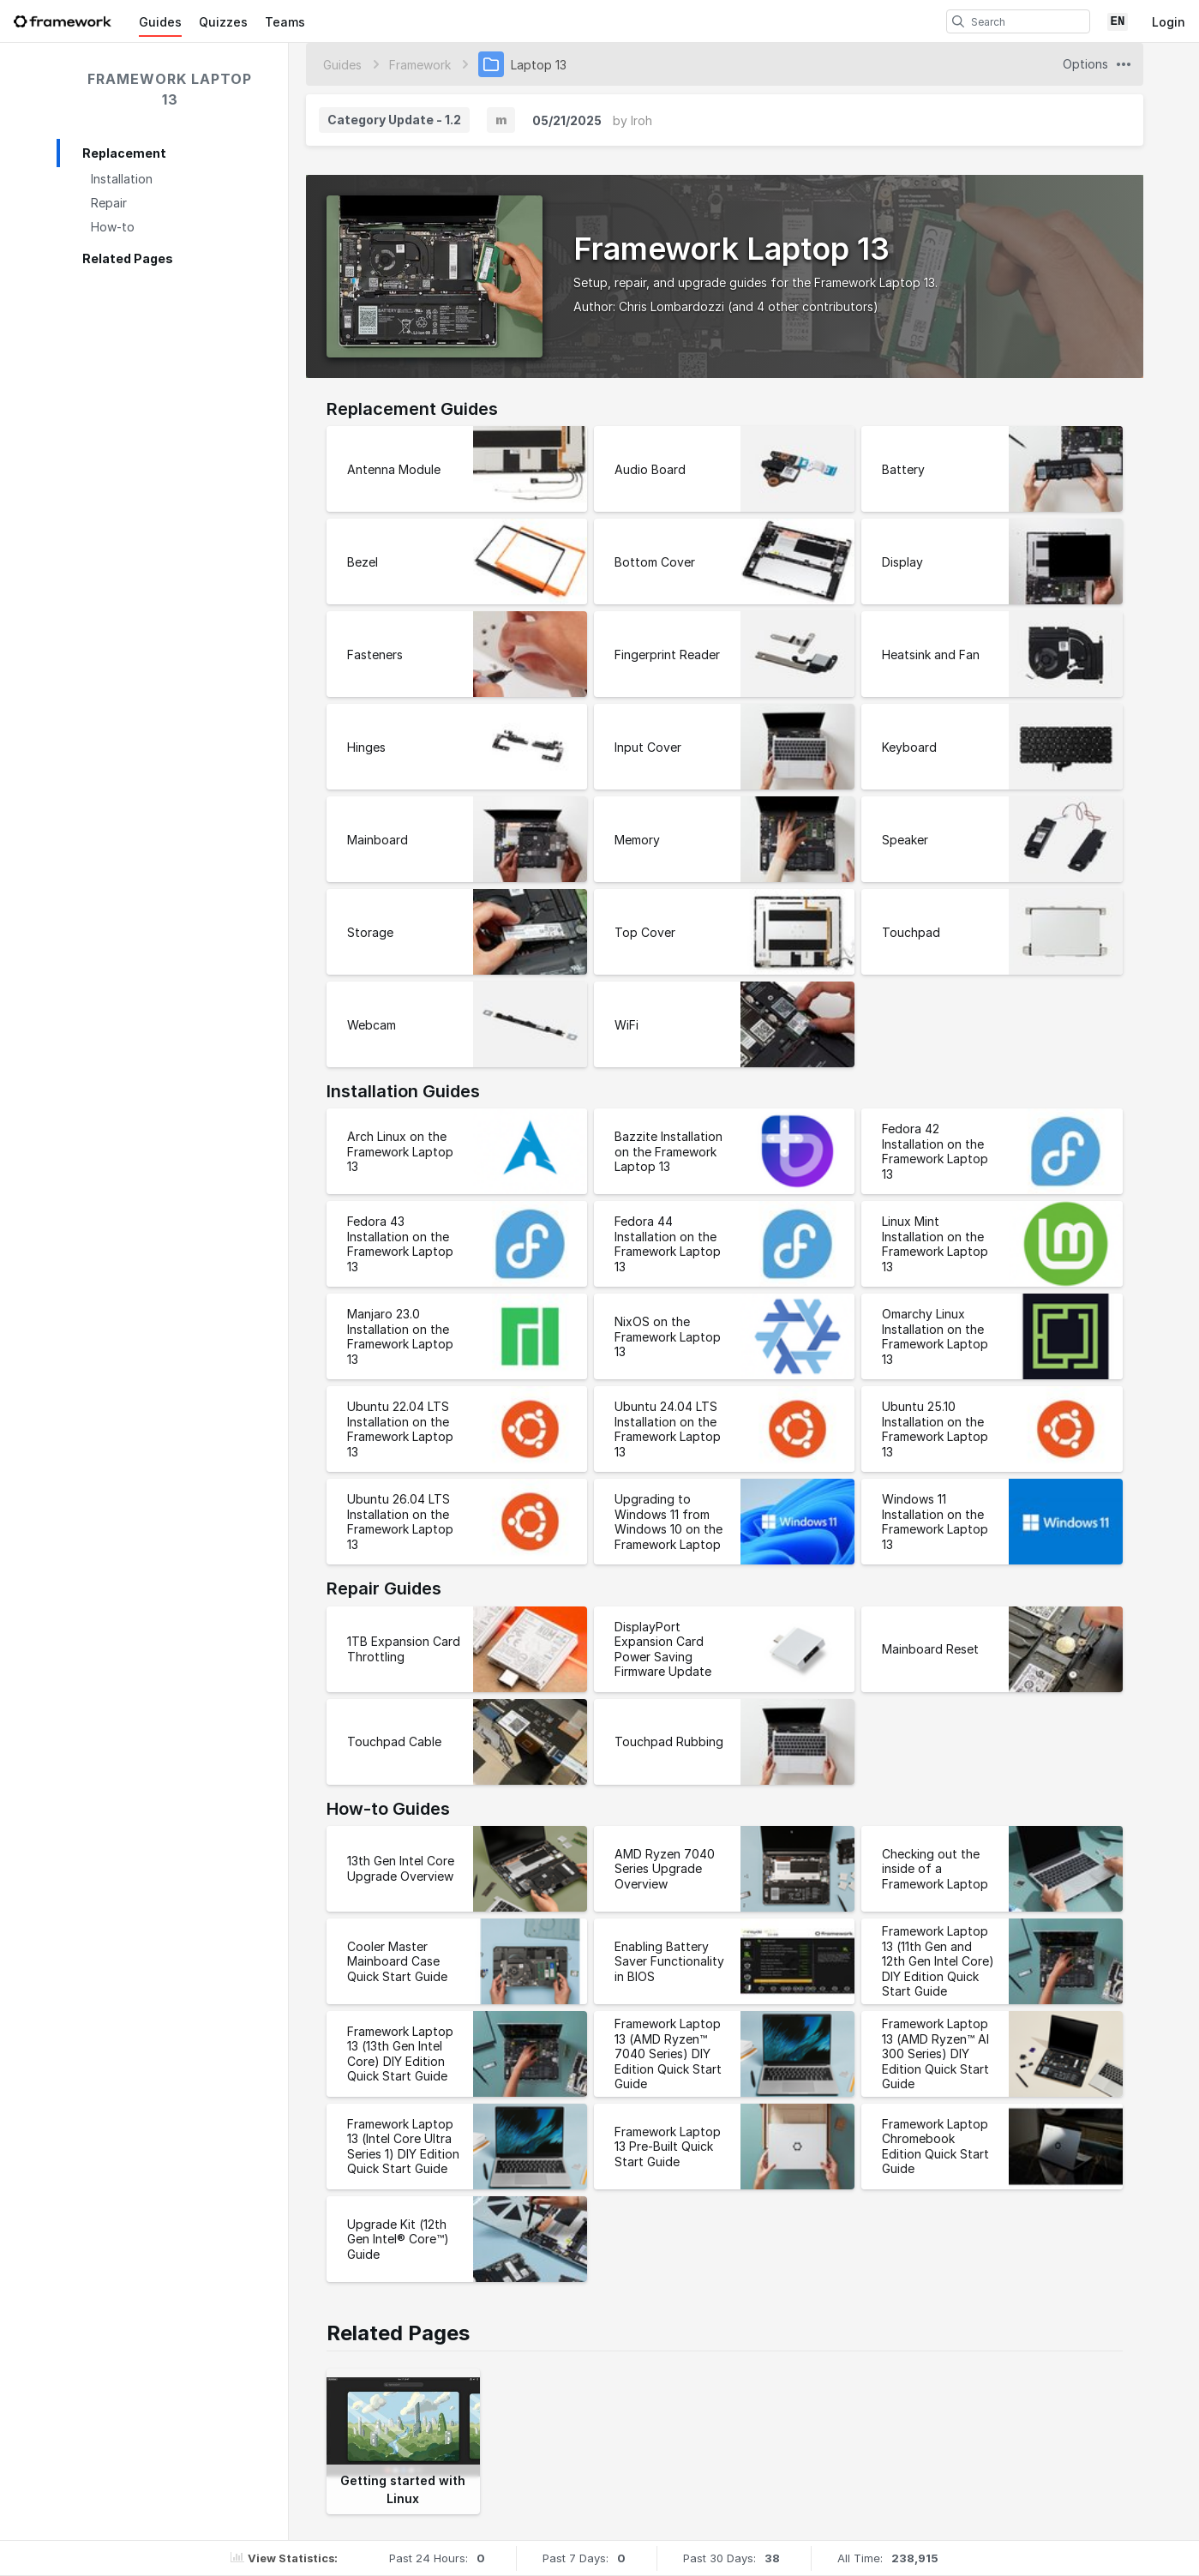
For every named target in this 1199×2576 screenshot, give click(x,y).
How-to (113, 226)
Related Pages (127, 258)
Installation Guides (403, 1091)
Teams (285, 22)
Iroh (641, 120)
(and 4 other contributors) (803, 306)
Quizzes (223, 22)
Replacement (124, 153)
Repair (109, 202)
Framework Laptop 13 (169, 89)
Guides (160, 22)
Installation (122, 178)
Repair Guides (384, 1588)
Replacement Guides (412, 409)
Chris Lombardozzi (671, 306)
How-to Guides (388, 1808)
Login (1168, 22)
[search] (958, 21)
